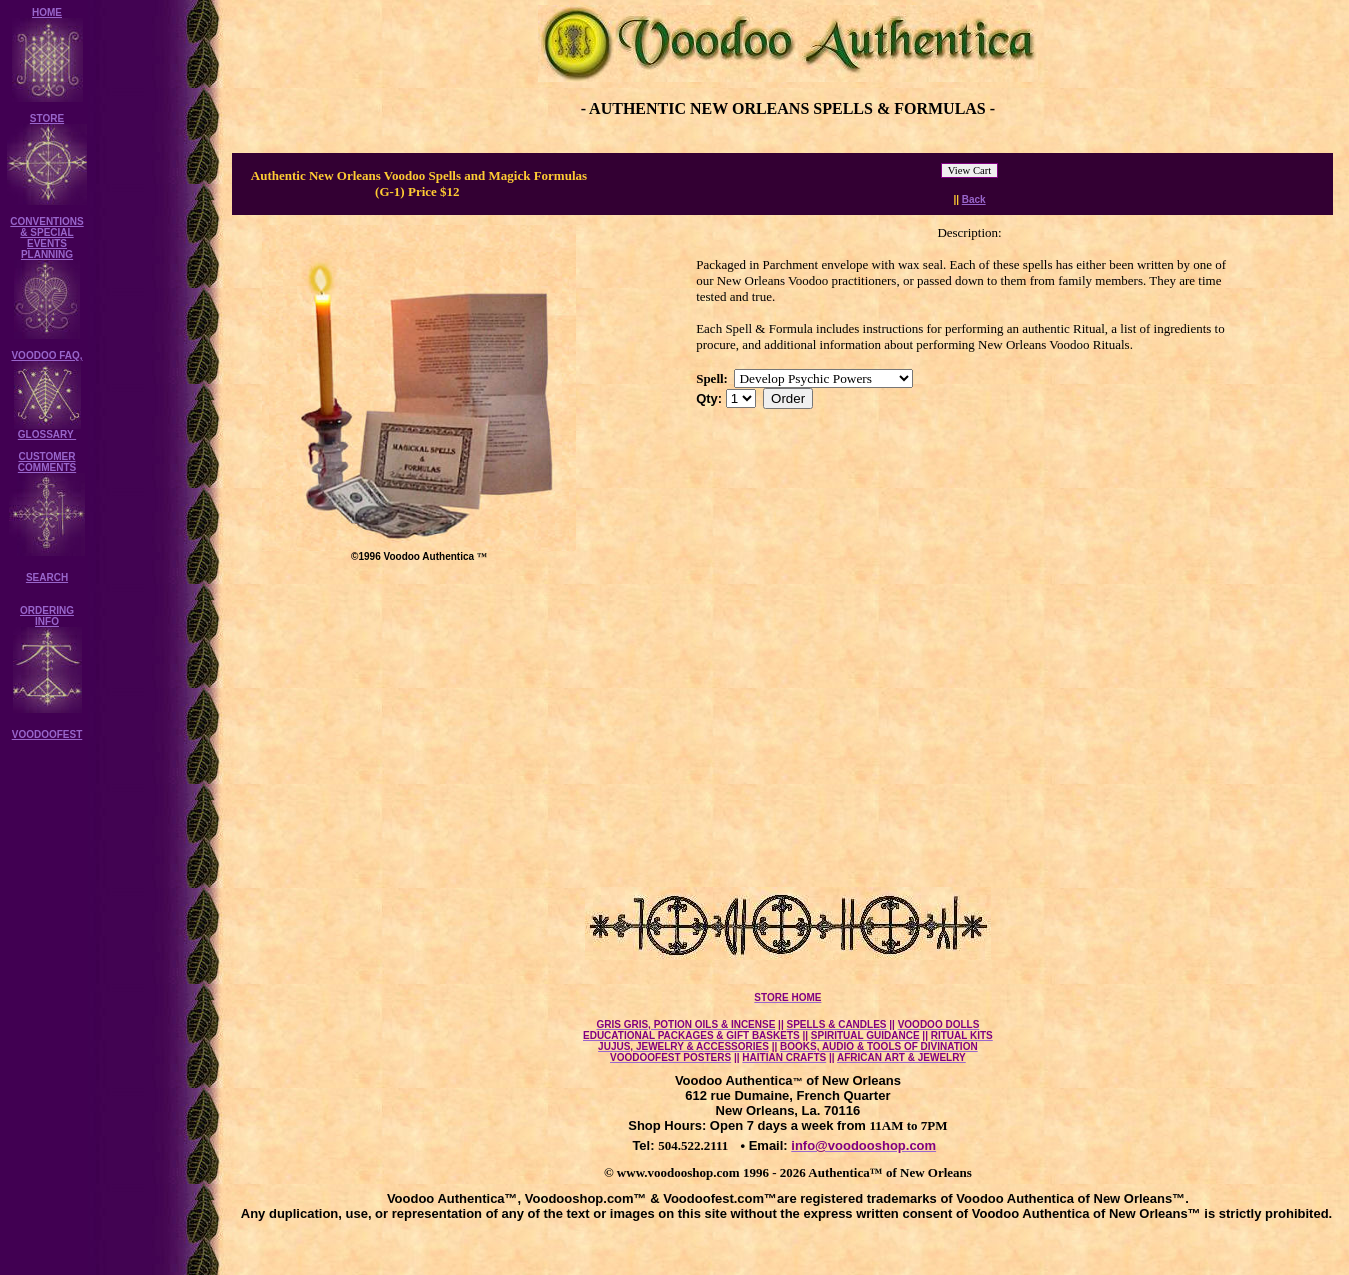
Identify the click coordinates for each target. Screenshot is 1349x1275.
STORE (47, 118)
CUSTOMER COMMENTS (47, 462)
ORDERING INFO (47, 616)
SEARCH (47, 577)
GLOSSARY (47, 434)
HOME (47, 12)
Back (974, 199)
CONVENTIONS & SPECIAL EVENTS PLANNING (46, 238)
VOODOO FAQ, (46, 355)
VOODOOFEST (47, 734)
